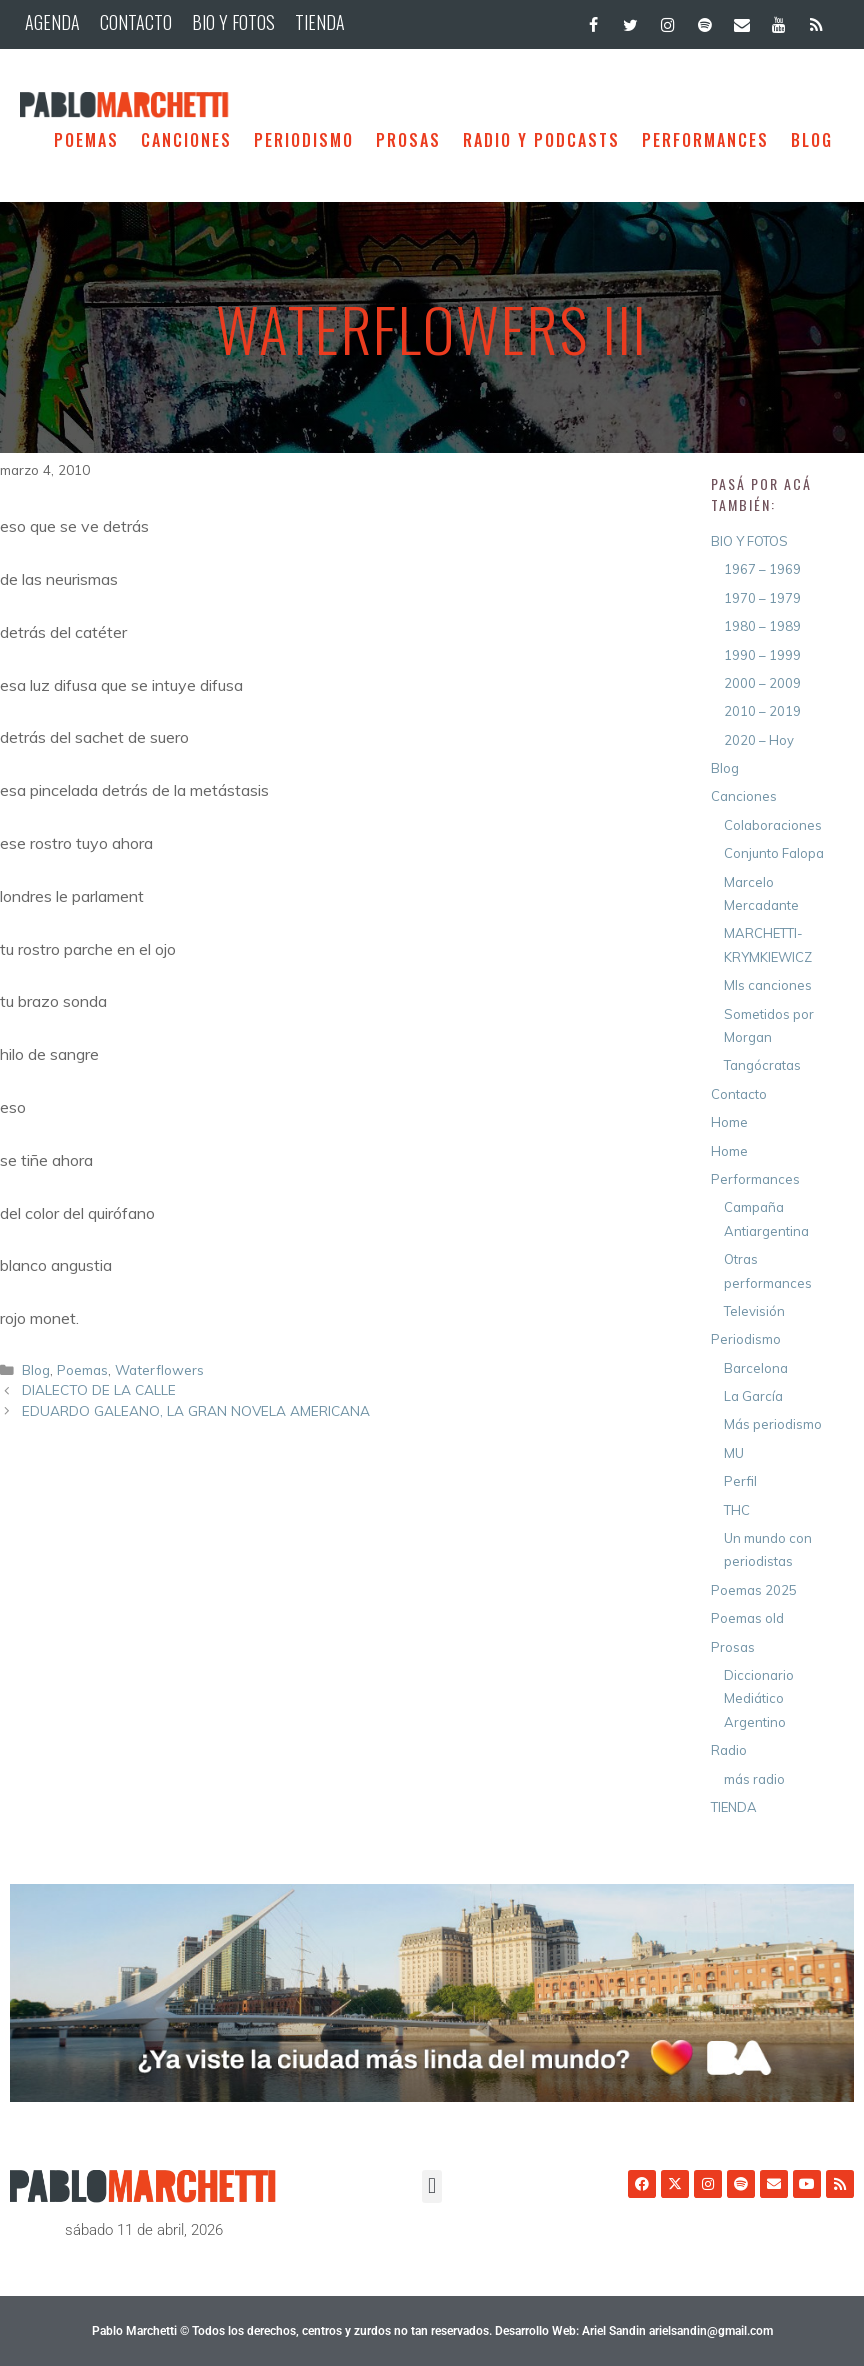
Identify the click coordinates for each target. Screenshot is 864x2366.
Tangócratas (762, 1065)
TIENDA (320, 22)
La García (753, 1396)
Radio (729, 1750)
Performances (705, 140)
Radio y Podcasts (541, 140)
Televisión (754, 1311)
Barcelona (756, 1368)
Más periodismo (773, 1424)
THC (737, 1510)
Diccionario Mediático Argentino (759, 1698)
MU (734, 1453)
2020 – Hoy (759, 740)
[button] (431, 2186)
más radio (754, 1779)
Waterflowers (159, 1369)
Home (729, 1122)
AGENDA (52, 22)
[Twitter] (630, 20)
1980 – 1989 (762, 626)
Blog (36, 1369)
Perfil (740, 1481)
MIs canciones (768, 985)
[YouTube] (779, 20)
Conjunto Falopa (774, 853)
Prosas (408, 140)
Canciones (186, 140)
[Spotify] (704, 20)
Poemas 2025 (754, 1590)
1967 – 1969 (762, 569)
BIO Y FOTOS (233, 22)
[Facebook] (593, 20)
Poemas (86, 140)
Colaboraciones (773, 825)
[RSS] (816, 20)
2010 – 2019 (762, 711)
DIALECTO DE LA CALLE (99, 1389)
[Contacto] (741, 20)
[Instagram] (667, 20)
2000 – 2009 (762, 683)
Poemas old (747, 1618)
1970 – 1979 (762, 598)
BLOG (812, 140)
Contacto (739, 1094)
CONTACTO (136, 22)
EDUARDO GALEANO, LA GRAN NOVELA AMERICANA (196, 1410)
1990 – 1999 (762, 655)
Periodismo (304, 140)
